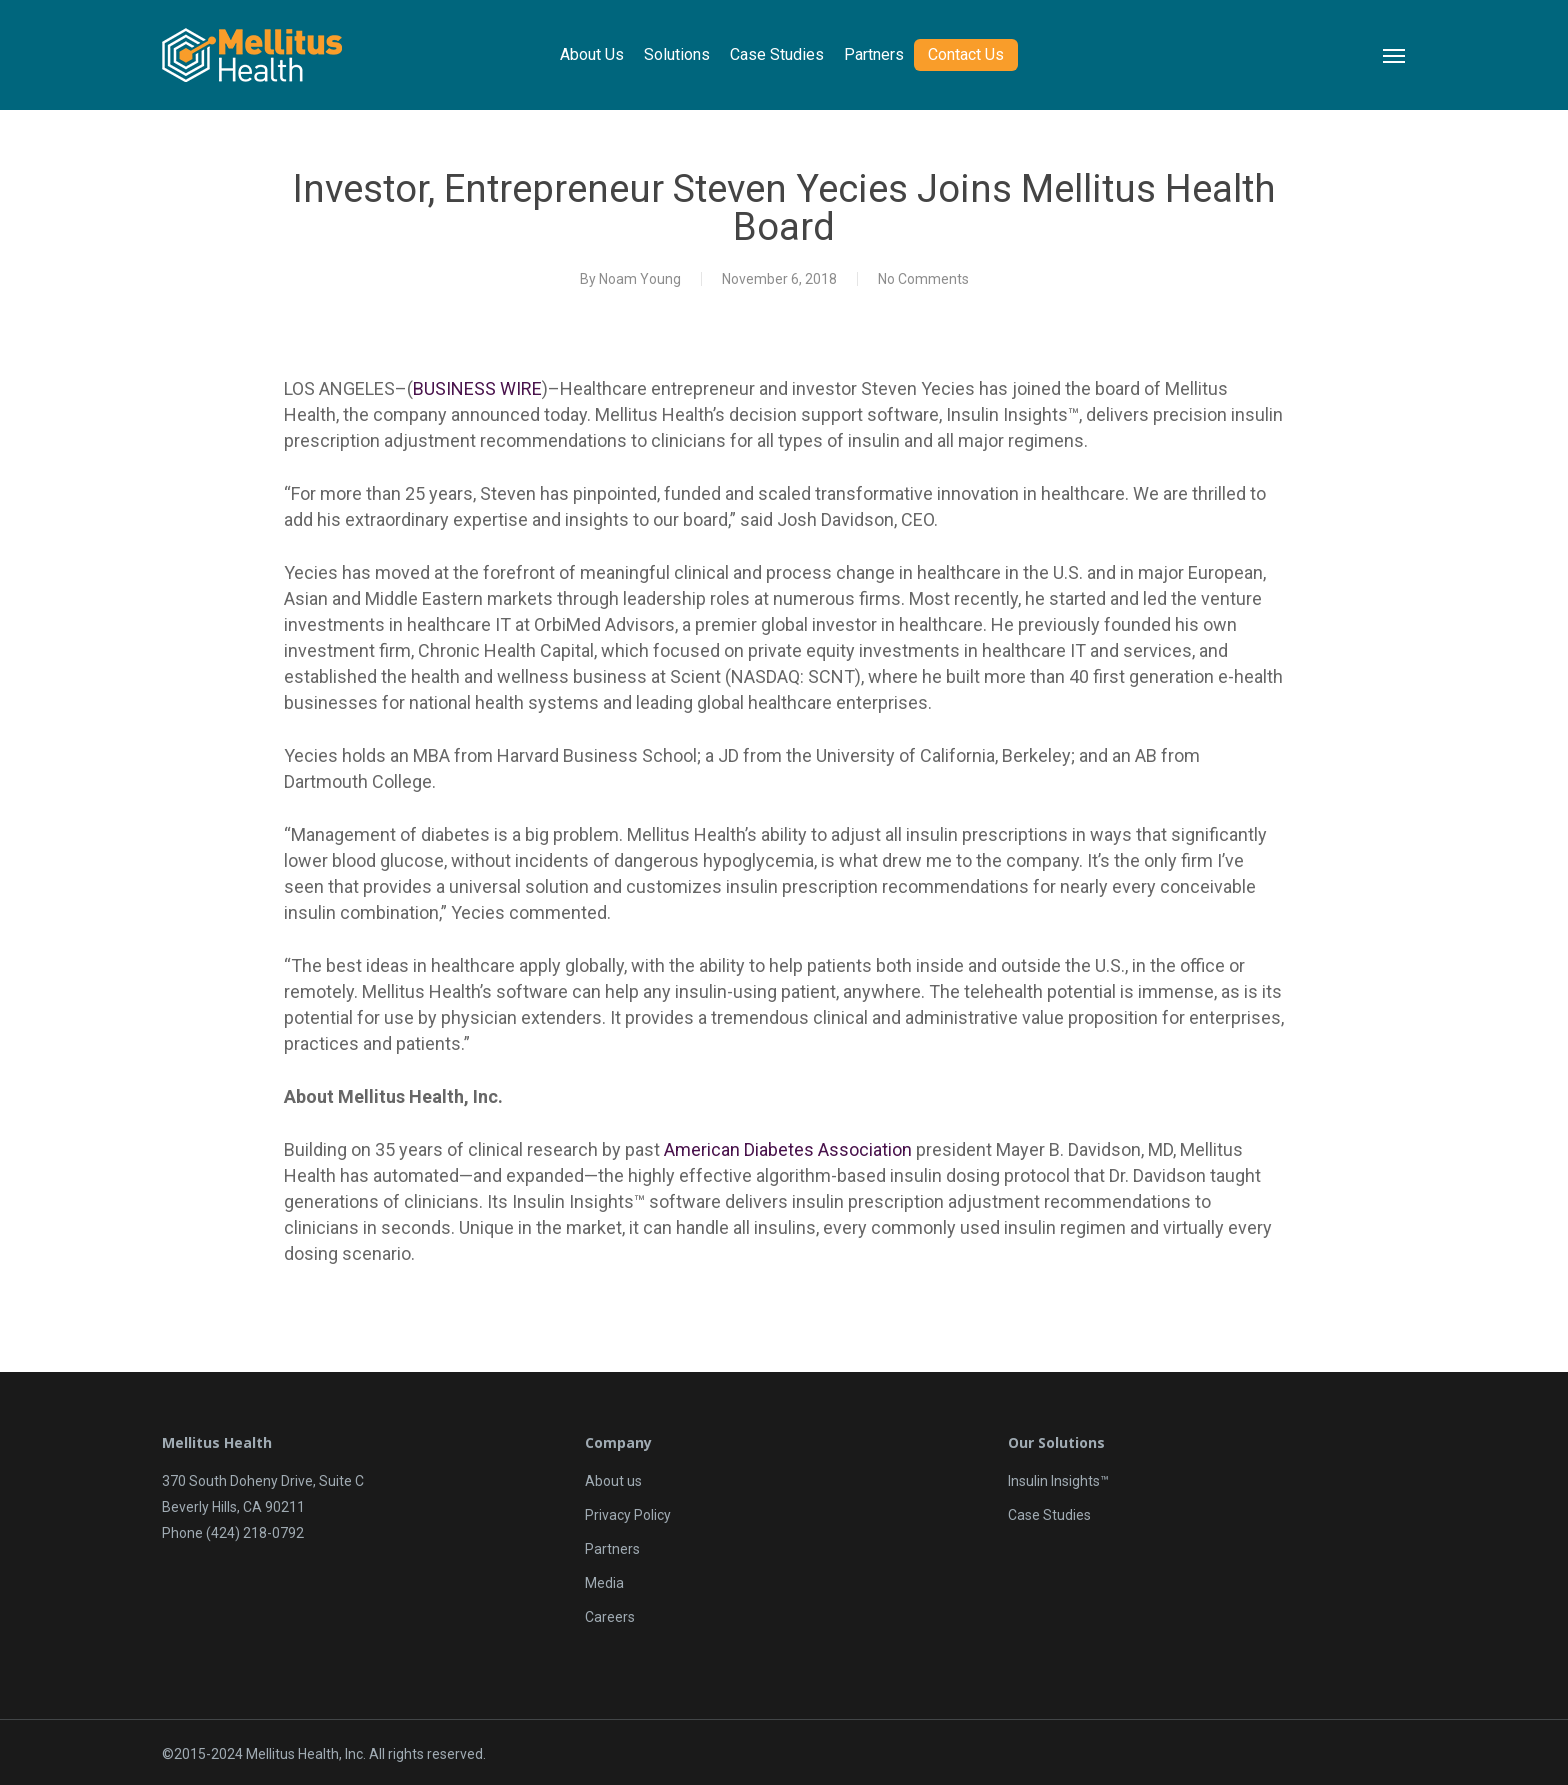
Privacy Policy (628, 1515)
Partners (612, 1549)
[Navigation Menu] (1395, 55)
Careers (610, 1617)
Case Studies (1049, 1515)
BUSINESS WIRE (477, 388)
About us (613, 1481)
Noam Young (640, 279)
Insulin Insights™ (1058, 1481)
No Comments (923, 279)
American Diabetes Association (788, 1149)
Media (604, 1583)
